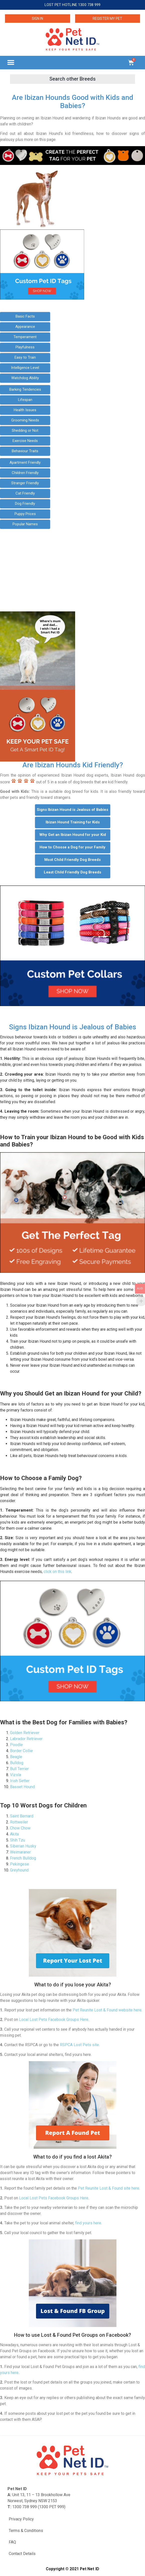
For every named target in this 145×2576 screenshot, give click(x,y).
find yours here (88, 2223)
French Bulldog (23, 1858)
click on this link (57, 1571)
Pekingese (19, 1864)
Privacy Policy (21, 2519)
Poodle (16, 1744)
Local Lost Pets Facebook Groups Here (53, 2019)
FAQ (12, 2542)
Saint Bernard (21, 1816)
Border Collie (21, 1750)
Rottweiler (19, 1822)
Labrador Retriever (26, 1738)
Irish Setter (20, 1780)
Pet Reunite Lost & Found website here (107, 2010)
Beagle (16, 1756)
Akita (14, 1834)
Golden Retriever (24, 1732)
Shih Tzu (17, 1840)
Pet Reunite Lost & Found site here (108, 2188)
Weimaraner (20, 1852)
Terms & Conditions (26, 2530)
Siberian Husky (23, 1846)
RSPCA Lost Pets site (79, 2044)
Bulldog (16, 1762)
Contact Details (22, 2553)
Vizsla (15, 1774)
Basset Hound (22, 1786)
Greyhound (19, 1870)
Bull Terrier (19, 1768)
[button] (10, 62)
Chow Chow (20, 1828)
